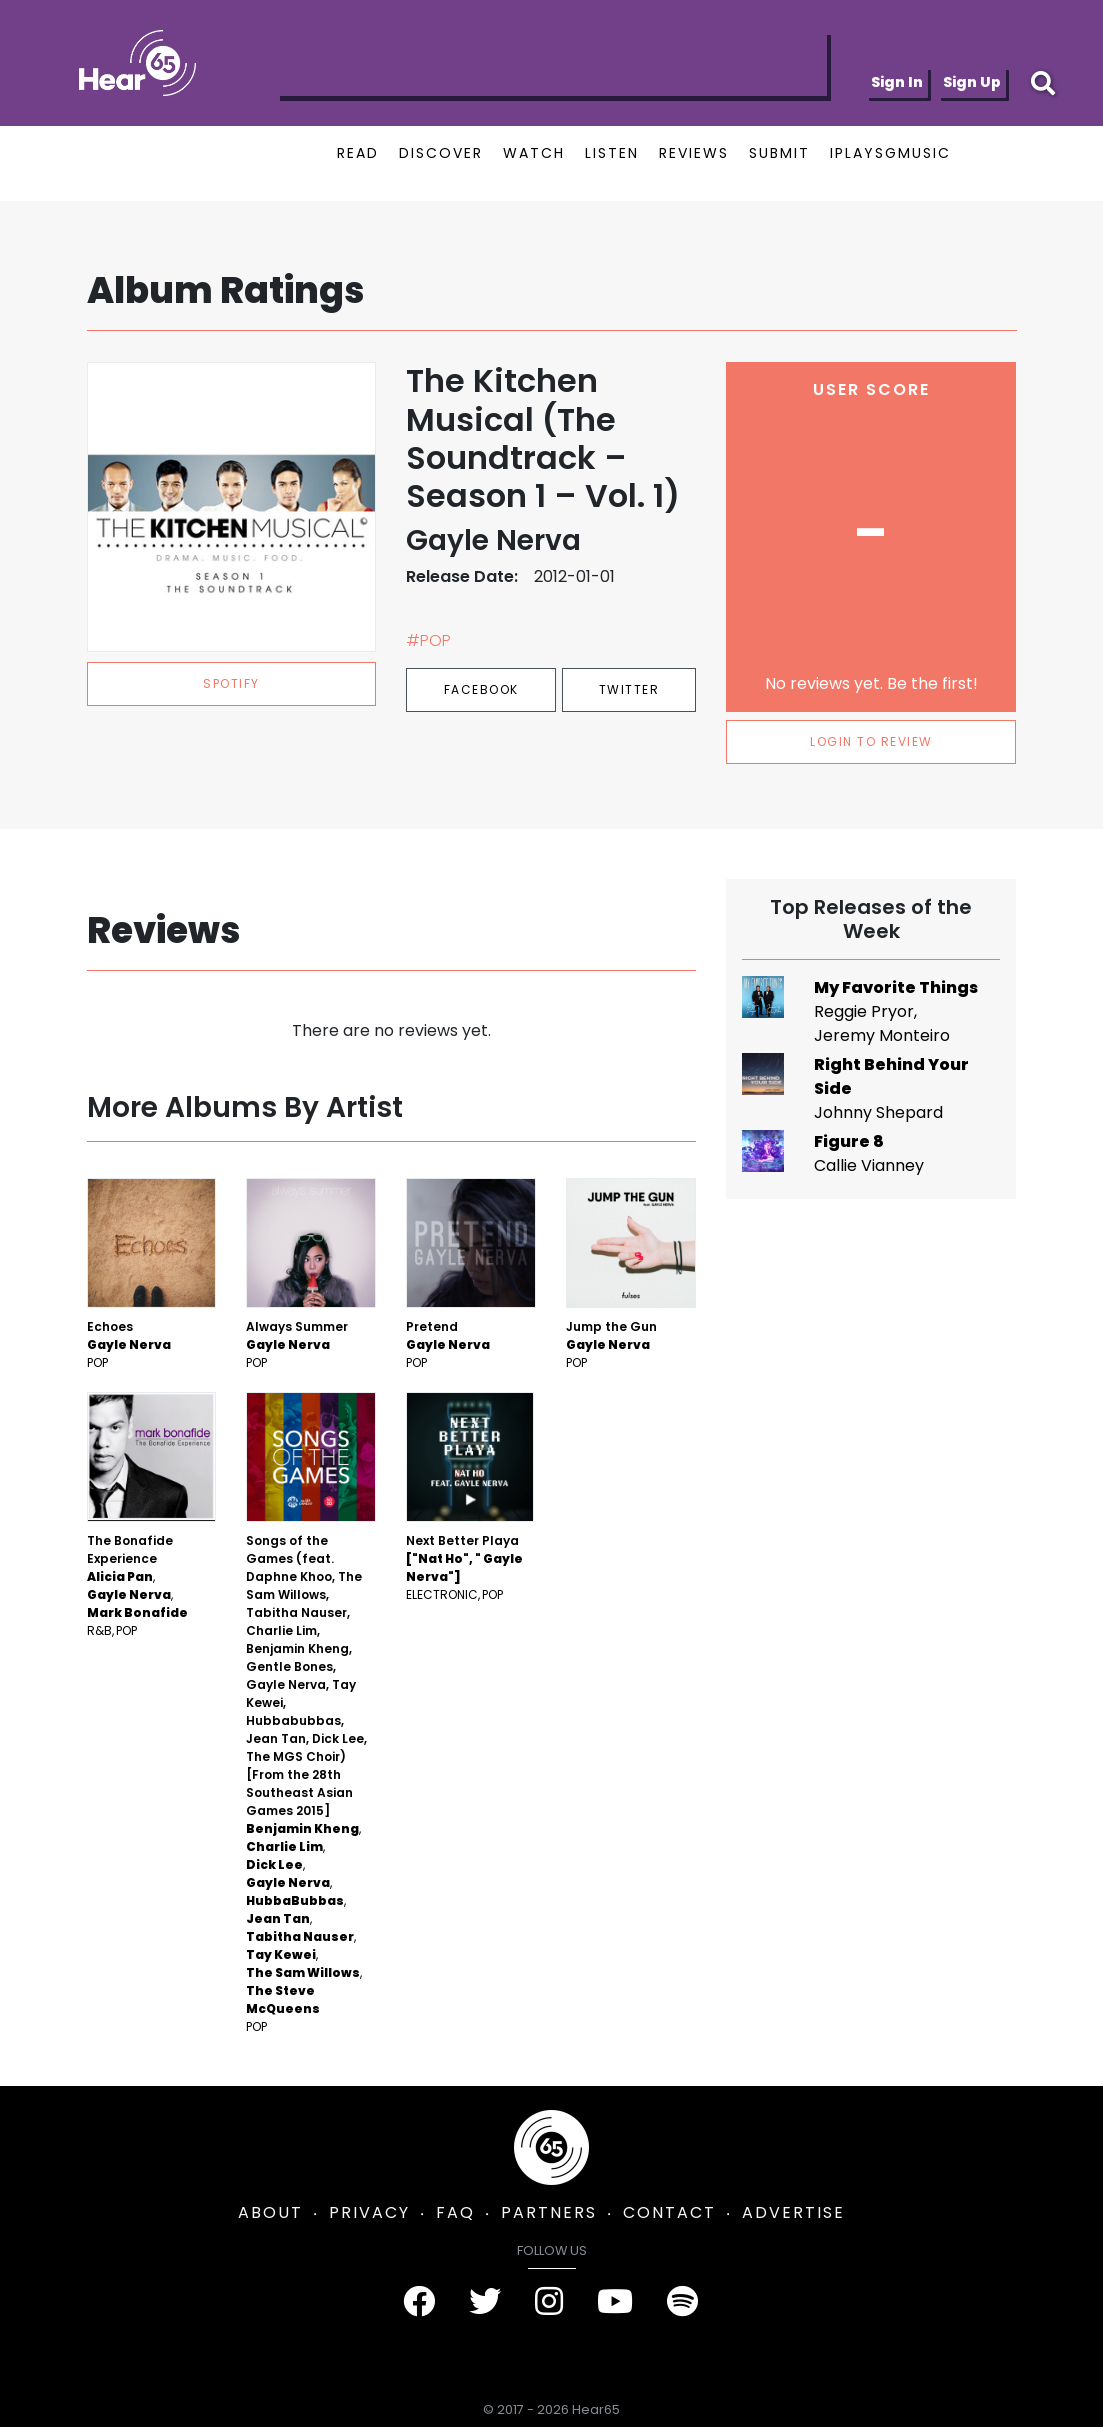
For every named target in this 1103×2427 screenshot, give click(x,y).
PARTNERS (549, 2212)
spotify (231, 683)
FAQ (455, 2212)
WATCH (534, 153)
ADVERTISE (793, 2212)
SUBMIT (779, 153)
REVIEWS (694, 153)
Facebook (481, 689)
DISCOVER (441, 153)
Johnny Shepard (878, 1112)
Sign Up (972, 82)
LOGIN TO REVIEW (871, 741)
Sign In (897, 82)
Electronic (442, 1594)
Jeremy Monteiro (882, 1035)
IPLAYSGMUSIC (890, 153)
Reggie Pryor (864, 1011)
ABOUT (270, 2212)
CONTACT (669, 2212)
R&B (99, 1630)
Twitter (629, 689)
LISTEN (612, 153)
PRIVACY (369, 2212)
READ (358, 153)
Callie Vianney (869, 1165)
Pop (97, 1362)
